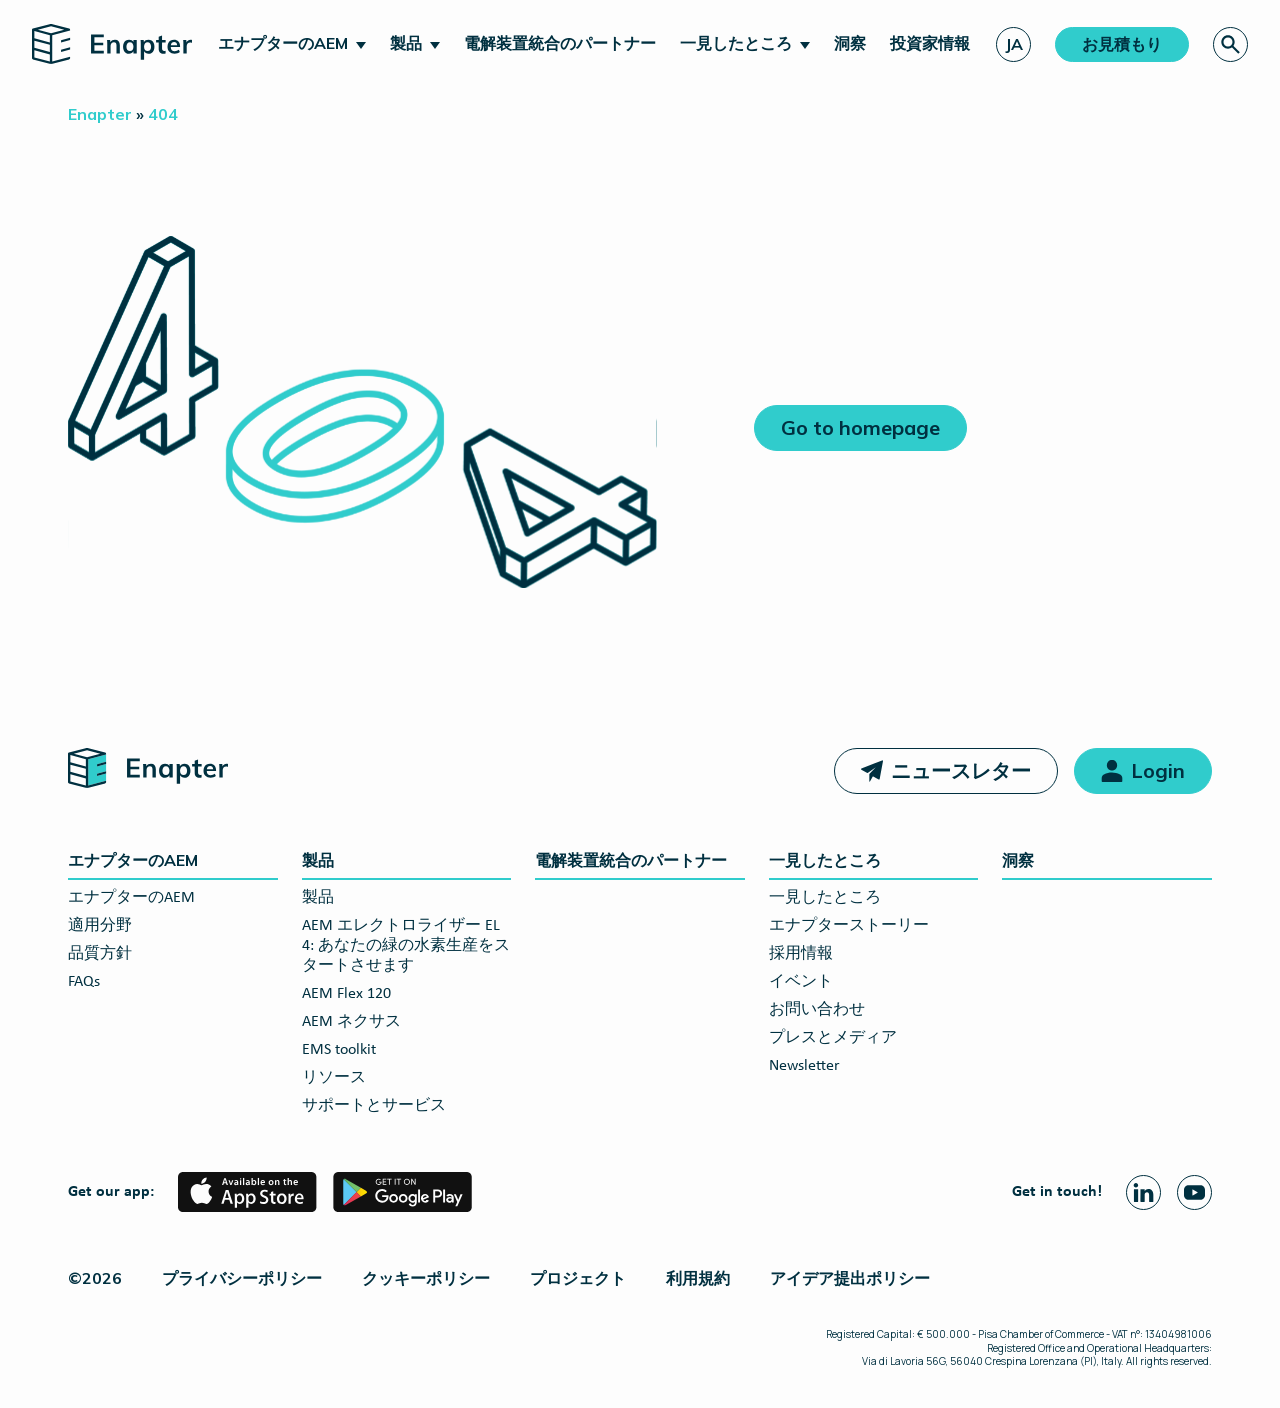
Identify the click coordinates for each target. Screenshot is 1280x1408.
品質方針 (100, 954)
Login (1158, 770)
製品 (406, 43)
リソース (334, 1078)
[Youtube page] (1194, 1192)
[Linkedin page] (1143, 1192)
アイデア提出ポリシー (850, 1278)
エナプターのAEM (283, 43)
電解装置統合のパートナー (560, 43)
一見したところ (736, 43)
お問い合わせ (817, 1010)
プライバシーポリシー (242, 1278)
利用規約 (698, 1278)
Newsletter (804, 1066)
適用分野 (100, 926)
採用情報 (801, 954)
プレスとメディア (833, 1038)
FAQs (84, 982)
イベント (801, 982)
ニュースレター (961, 770)
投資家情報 (930, 43)
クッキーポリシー (426, 1278)
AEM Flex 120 (346, 994)
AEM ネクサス (351, 1022)
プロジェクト (578, 1278)
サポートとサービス (374, 1106)
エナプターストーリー (849, 926)
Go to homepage (860, 427)
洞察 (850, 43)
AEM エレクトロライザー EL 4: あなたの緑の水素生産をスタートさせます (406, 946)
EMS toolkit (339, 1050)
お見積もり (1122, 44)
